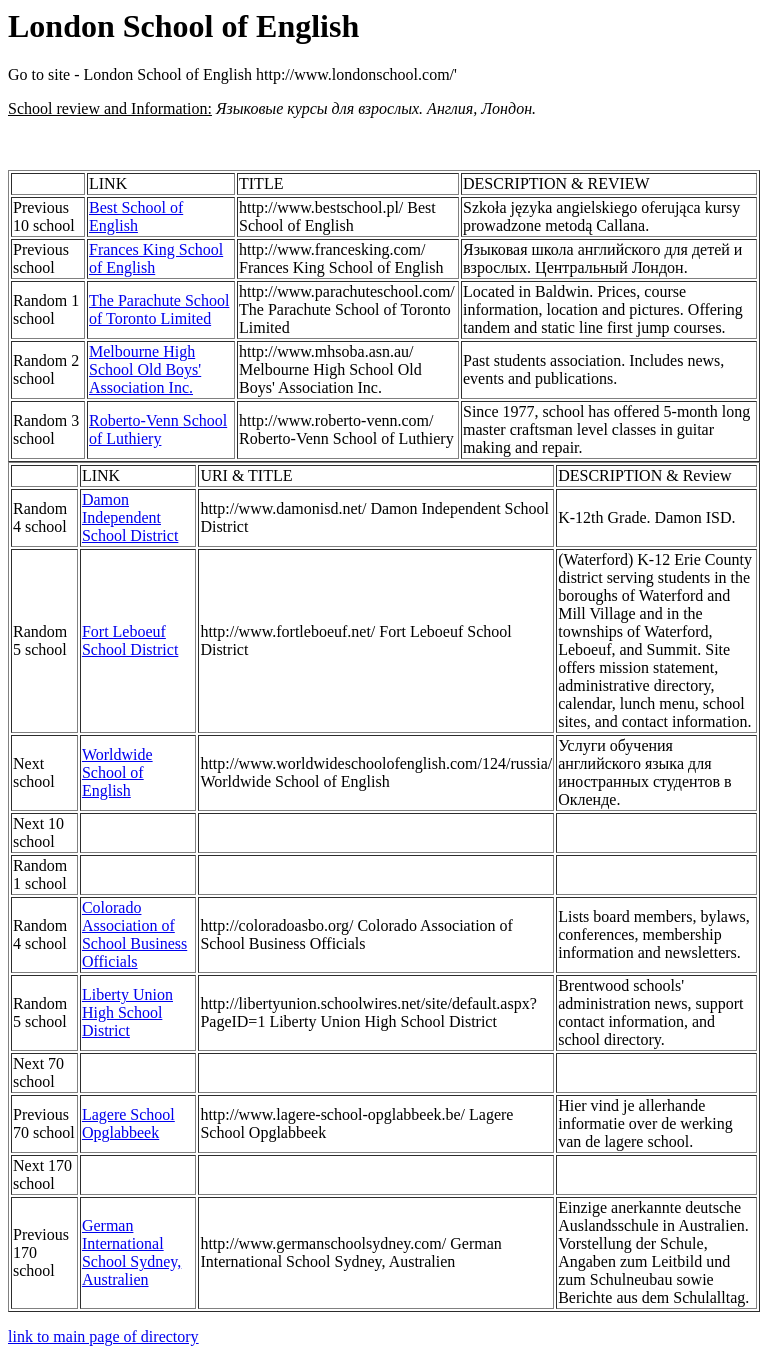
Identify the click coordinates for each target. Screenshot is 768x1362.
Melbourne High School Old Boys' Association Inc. (145, 369)
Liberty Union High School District (127, 1012)
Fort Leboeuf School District (130, 640)
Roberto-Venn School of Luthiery (158, 429)
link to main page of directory (103, 1336)
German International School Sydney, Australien (131, 1252)
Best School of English (136, 216)
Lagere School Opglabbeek (128, 1123)
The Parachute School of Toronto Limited (159, 309)
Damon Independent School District (130, 517)
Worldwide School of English (117, 772)
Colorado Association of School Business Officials (134, 934)
